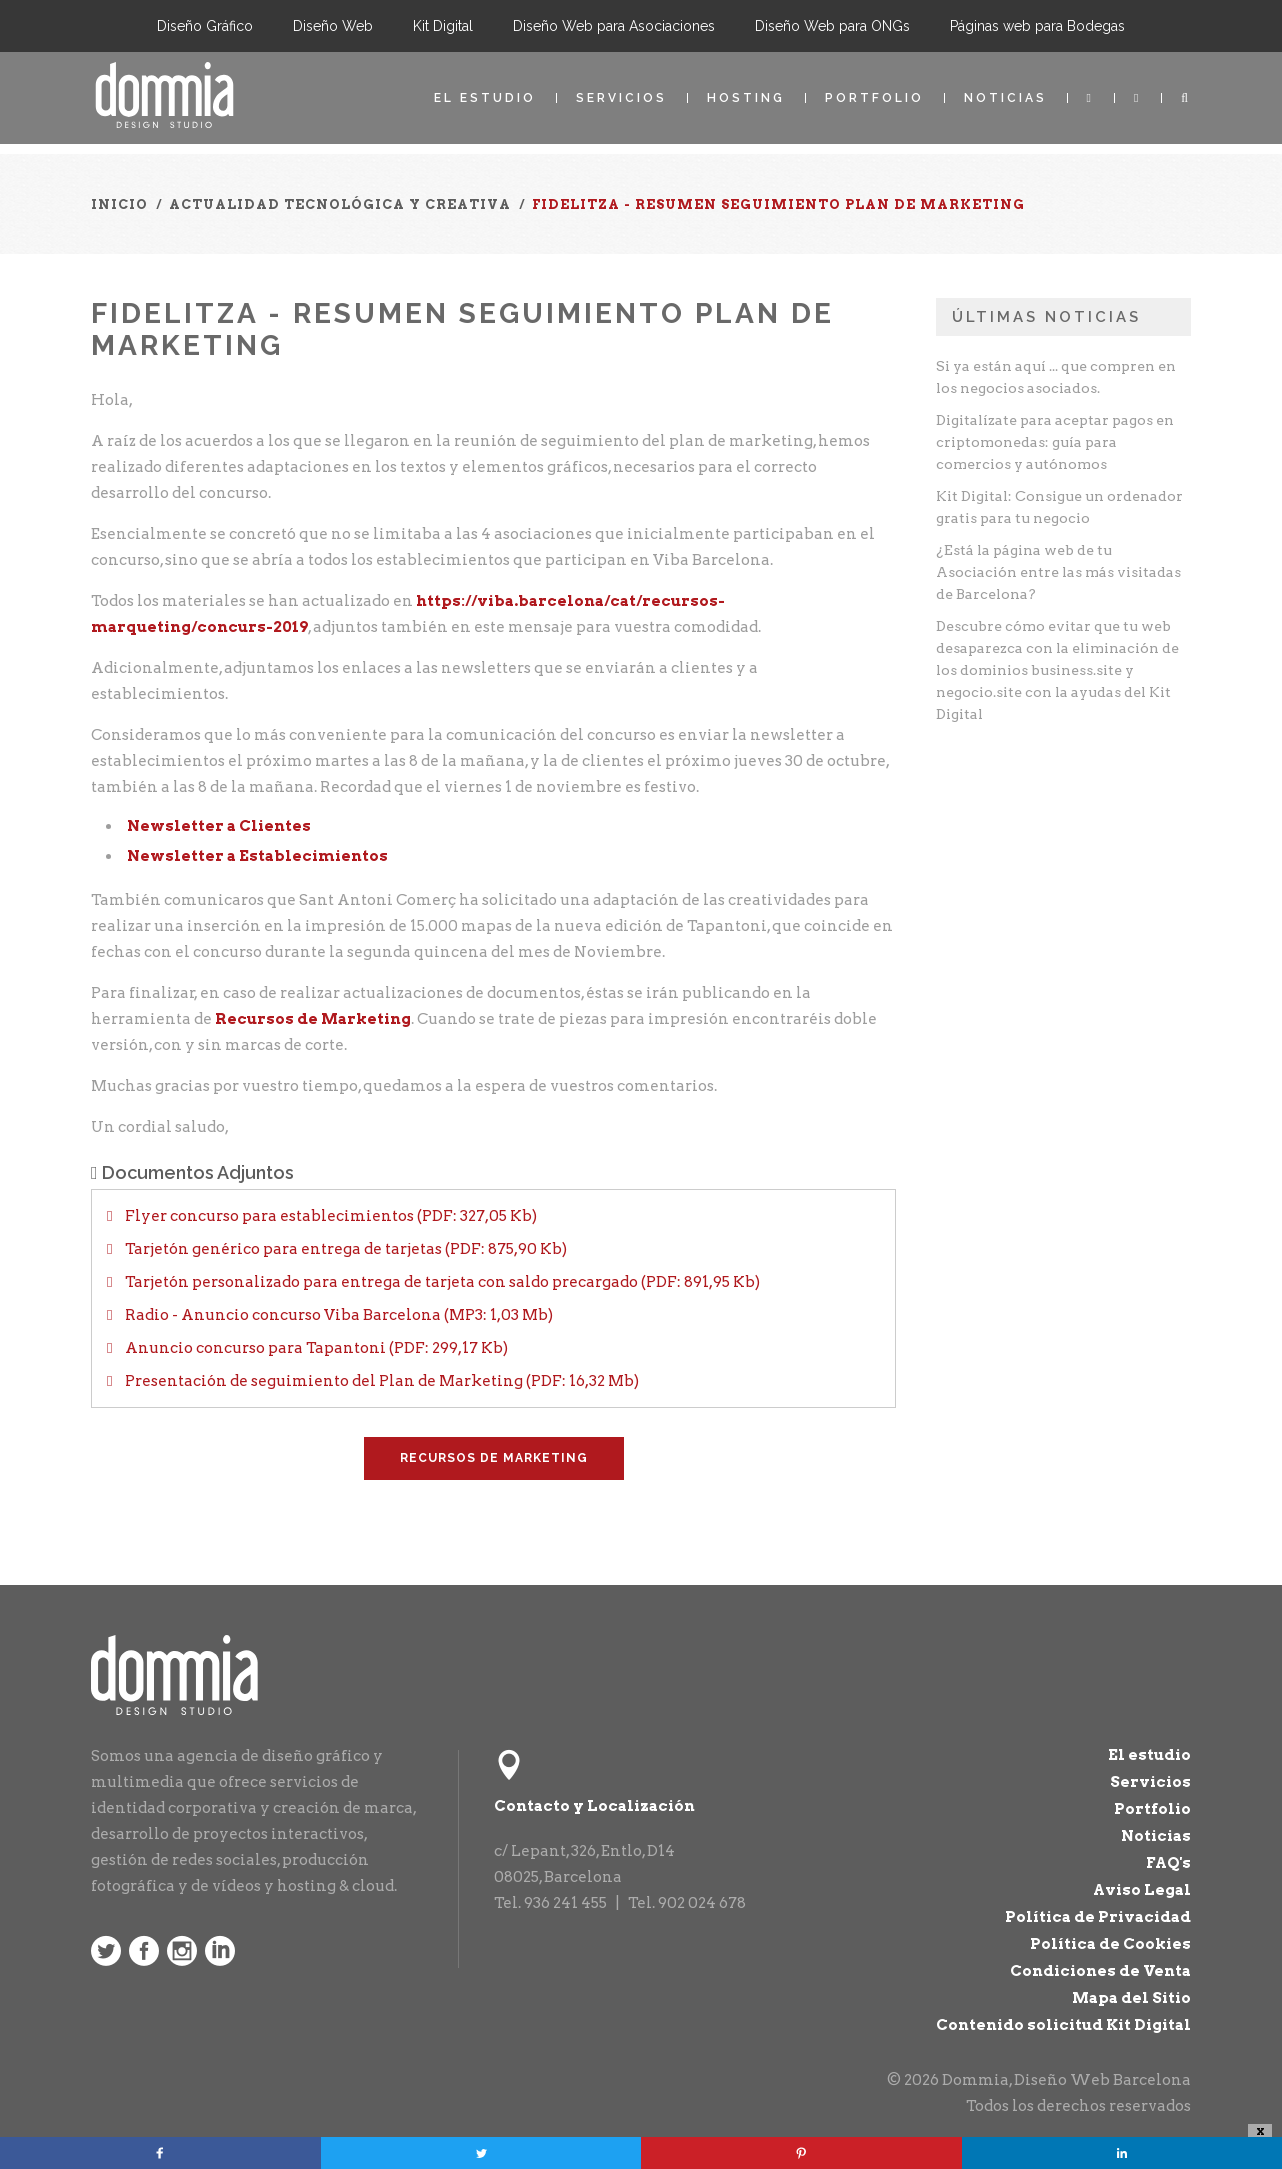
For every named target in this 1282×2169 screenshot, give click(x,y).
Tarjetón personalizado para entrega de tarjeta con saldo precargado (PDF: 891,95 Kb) (441, 1282)
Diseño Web (333, 26)
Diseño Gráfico (205, 26)
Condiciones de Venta (1100, 1971)
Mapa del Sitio (1131, 1998)
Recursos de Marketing (313, 1019)
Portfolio (874, 98)
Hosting (746, 98)
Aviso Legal (1142, 1890)
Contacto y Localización (594, 1806)
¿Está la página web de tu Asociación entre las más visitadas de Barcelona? (1058, 572)
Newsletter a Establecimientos (257, 856)
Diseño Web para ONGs (832, 26)
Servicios (621, 98)
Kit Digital (443, 26)
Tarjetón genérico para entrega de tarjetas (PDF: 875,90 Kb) (344, 1249)
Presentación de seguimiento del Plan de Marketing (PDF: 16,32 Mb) (380, 1381)
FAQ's (1168, 1863)
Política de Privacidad (1098, 1917)
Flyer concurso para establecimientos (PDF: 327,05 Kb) (329, 1216)
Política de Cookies (1110, 1944)
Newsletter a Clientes (219, 826)
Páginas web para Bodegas (1037, 26)
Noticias (1005, 98)
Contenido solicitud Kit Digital (1063, 2025)
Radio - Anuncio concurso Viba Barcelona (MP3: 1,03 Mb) (337, 1315)
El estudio (485, 98)
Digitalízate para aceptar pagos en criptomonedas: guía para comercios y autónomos (1055, 442)
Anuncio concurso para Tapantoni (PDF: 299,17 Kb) (315, 1348)
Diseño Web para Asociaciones (614, 26)
